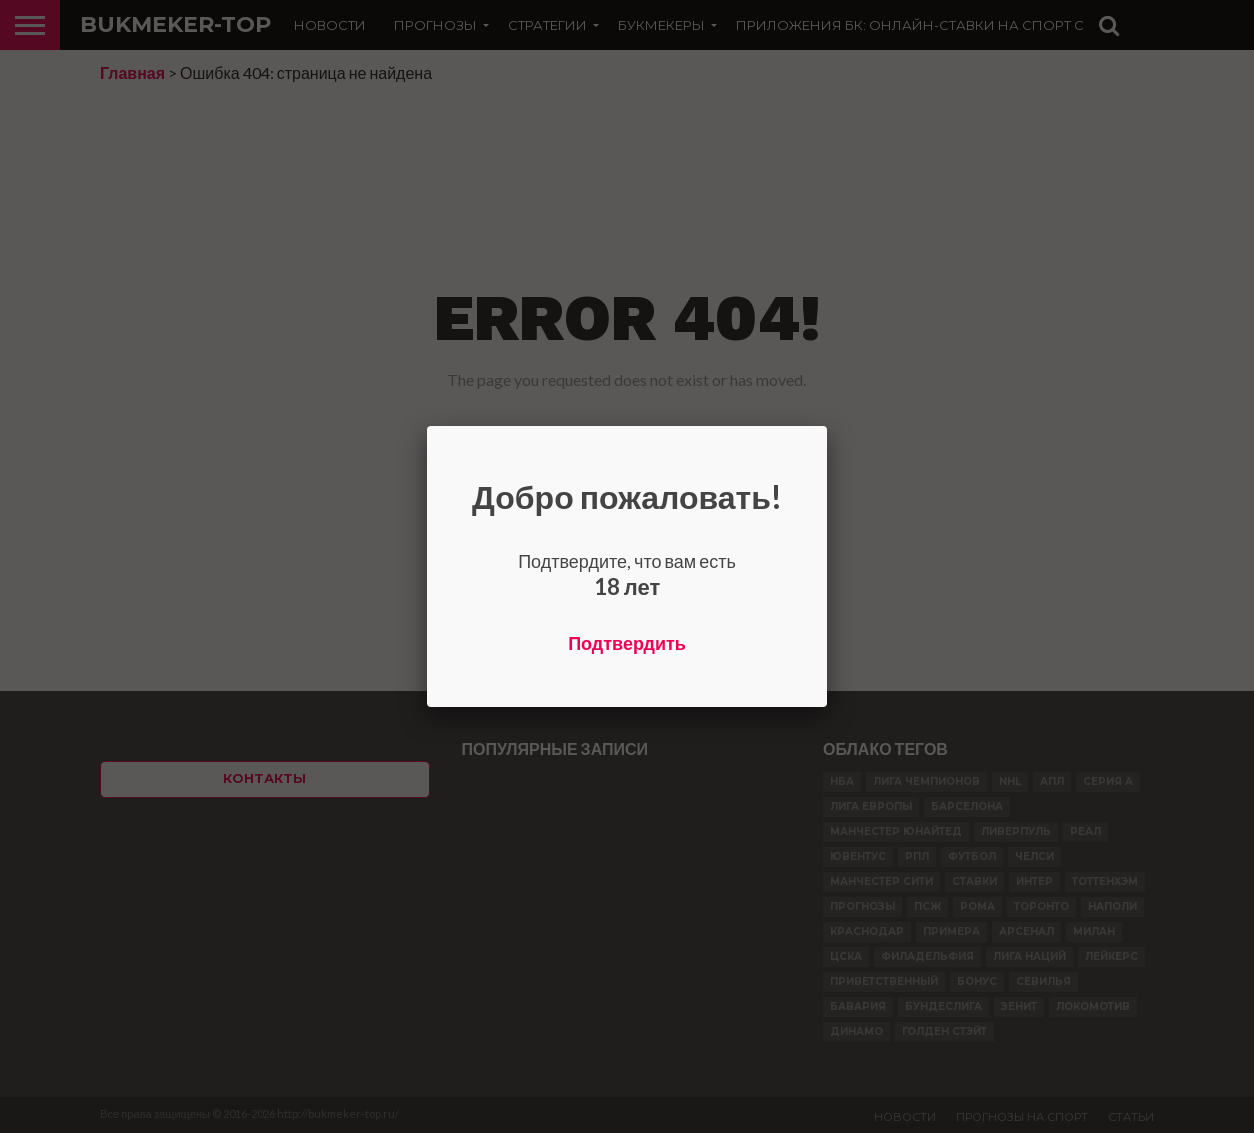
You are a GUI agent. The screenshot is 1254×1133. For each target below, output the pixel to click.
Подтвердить (627, 643)
